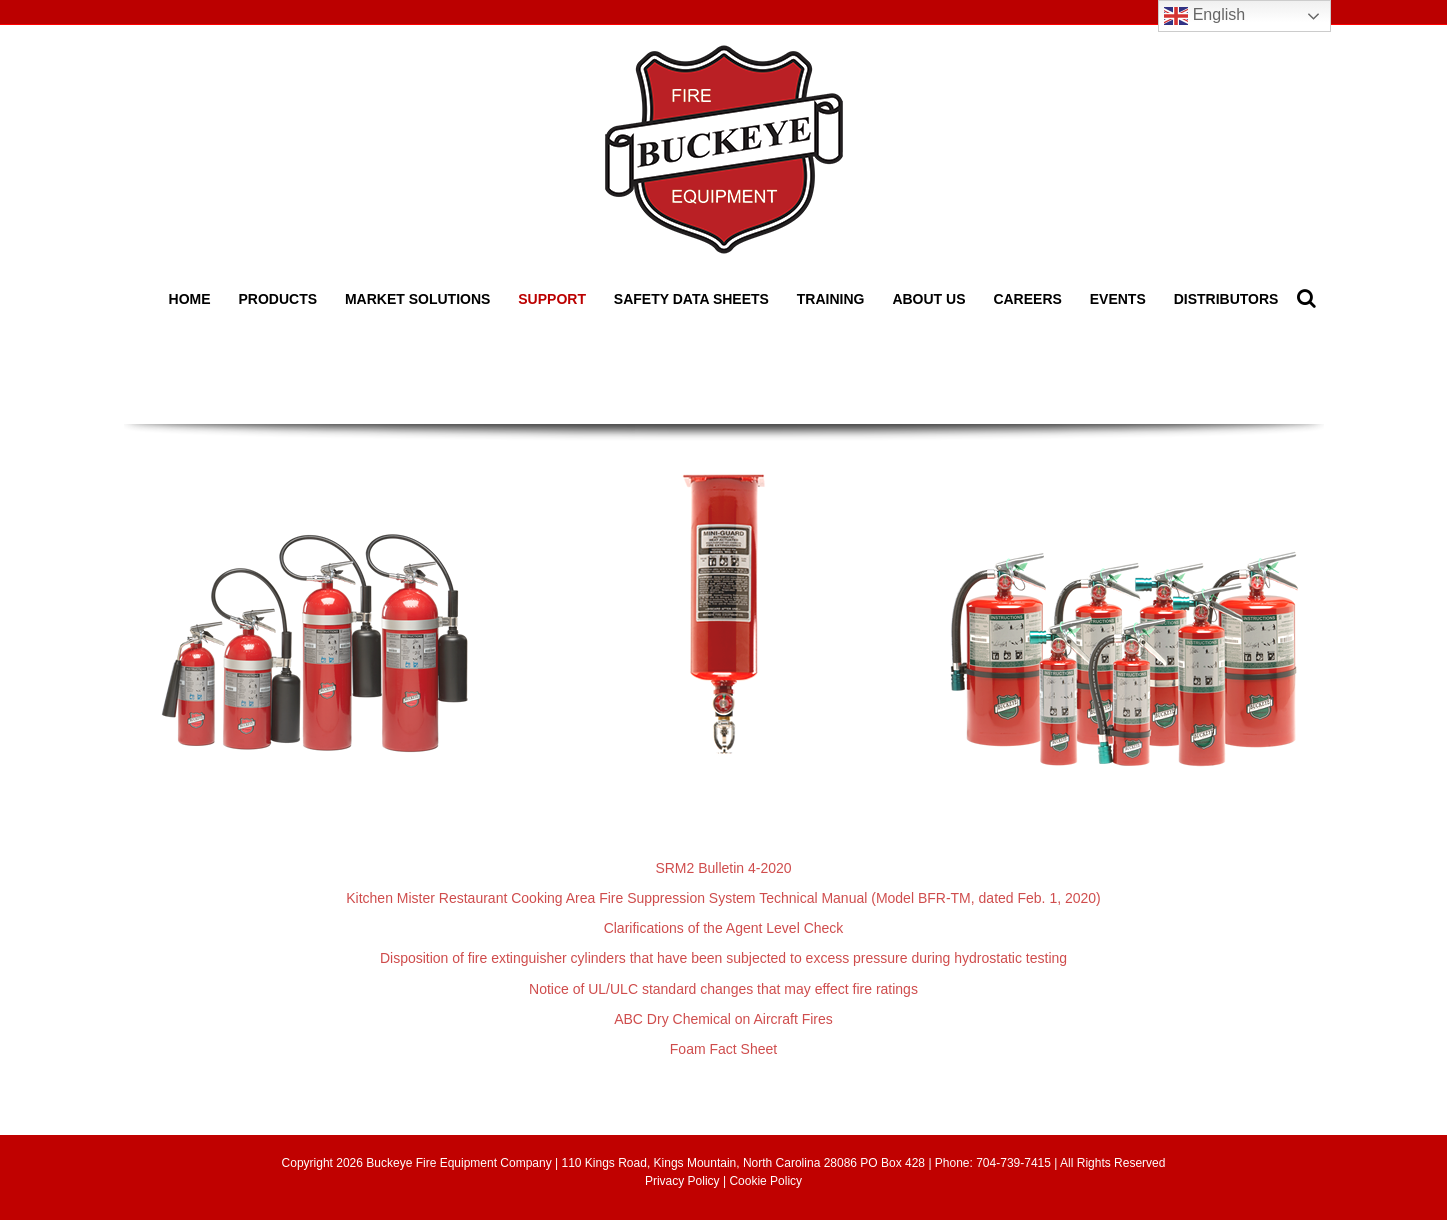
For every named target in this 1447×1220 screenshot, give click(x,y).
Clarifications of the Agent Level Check (724, 928)
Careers (1027, 299)
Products (277, 299)
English (1204, 16)
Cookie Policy (765, 1181)
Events (1118, 299)
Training (831, 299)
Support (552, 299)
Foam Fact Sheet (723, 1049)
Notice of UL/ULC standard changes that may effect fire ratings (723, 989)
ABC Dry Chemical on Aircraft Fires (723, 1019)
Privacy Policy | (687, 1181)
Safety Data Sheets (691, 299)
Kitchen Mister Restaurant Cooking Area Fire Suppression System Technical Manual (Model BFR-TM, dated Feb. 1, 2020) (723, 898)
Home (190, 299)
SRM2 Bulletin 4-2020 (723, 868)
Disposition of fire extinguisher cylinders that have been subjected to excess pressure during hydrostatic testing (723, 958)
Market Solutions (417, 299)
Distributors (1226, 299)
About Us (928, 299)
